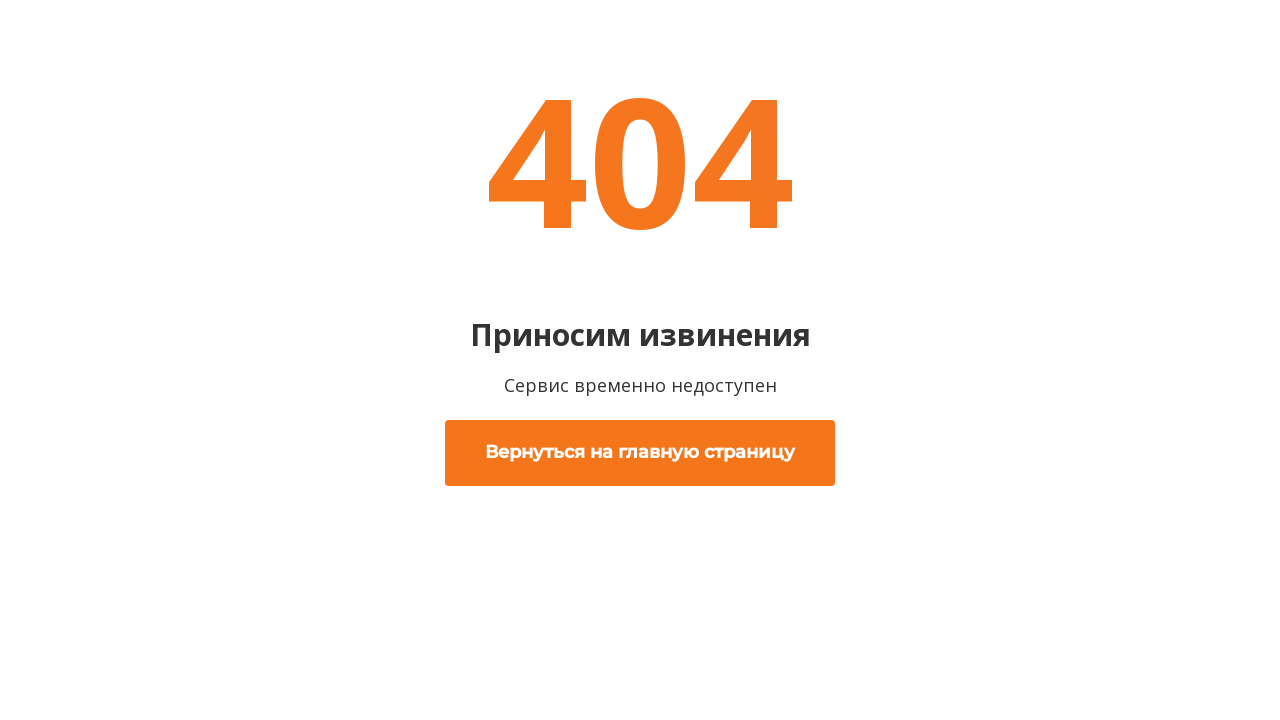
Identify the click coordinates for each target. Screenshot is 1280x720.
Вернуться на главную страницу (640, 452)
